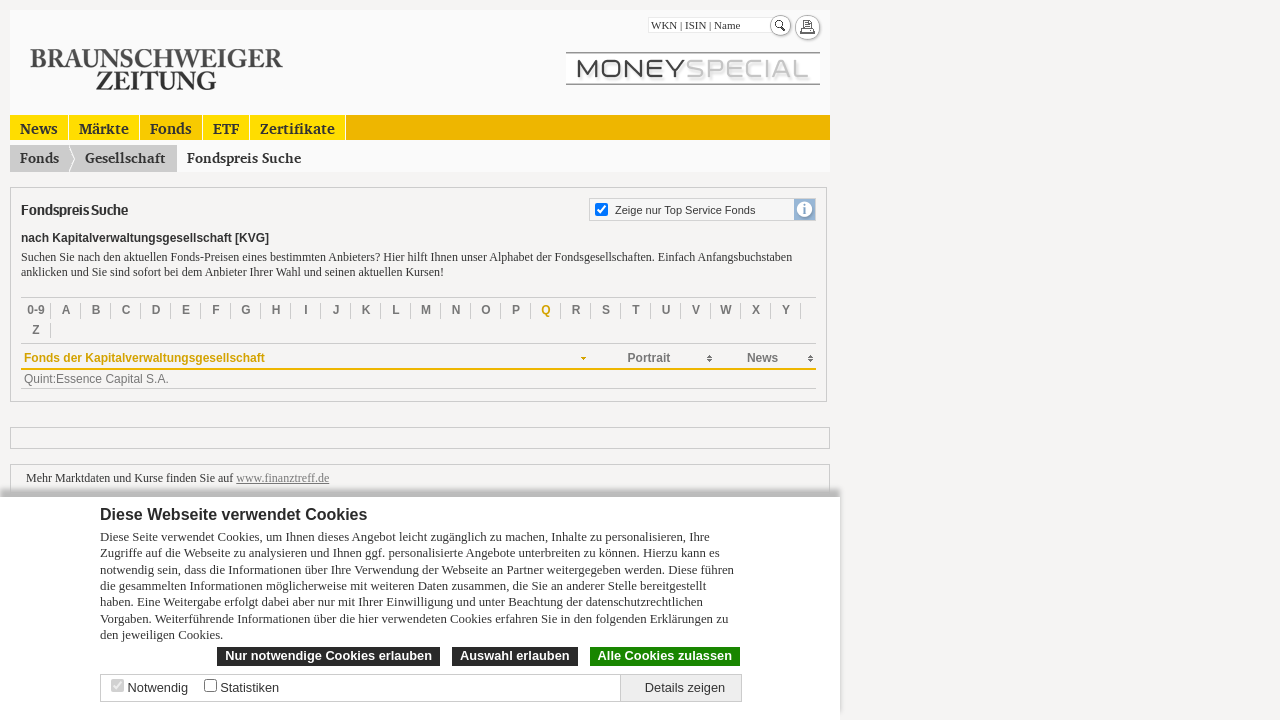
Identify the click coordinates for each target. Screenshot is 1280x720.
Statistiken (249, 687)
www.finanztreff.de (282, 478)
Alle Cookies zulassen (665, 655)
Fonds (171, 127)
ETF (226, 127)
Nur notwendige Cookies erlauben (328, 655)
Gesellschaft (125, 158)
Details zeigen (685, 687)
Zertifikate (297, 127)
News (39, 127)
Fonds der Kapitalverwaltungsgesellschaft (144, 358)
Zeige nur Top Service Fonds (685, 210)
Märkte (104, 127)
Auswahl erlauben (515, 655)
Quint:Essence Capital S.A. (96, 379)
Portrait (649, 358)
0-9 (35, 310)
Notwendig (158, 687)
